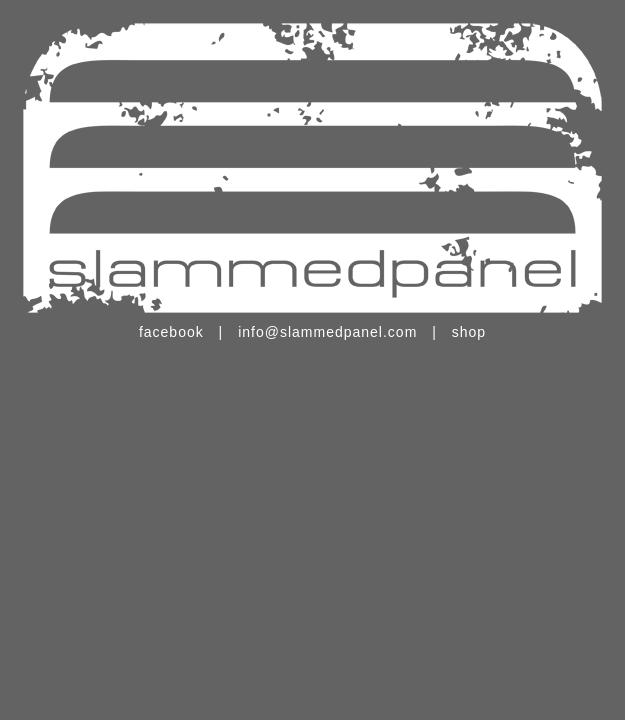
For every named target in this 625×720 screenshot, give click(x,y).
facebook (171, 332)
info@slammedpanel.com (327, 332)
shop (469, 332)
